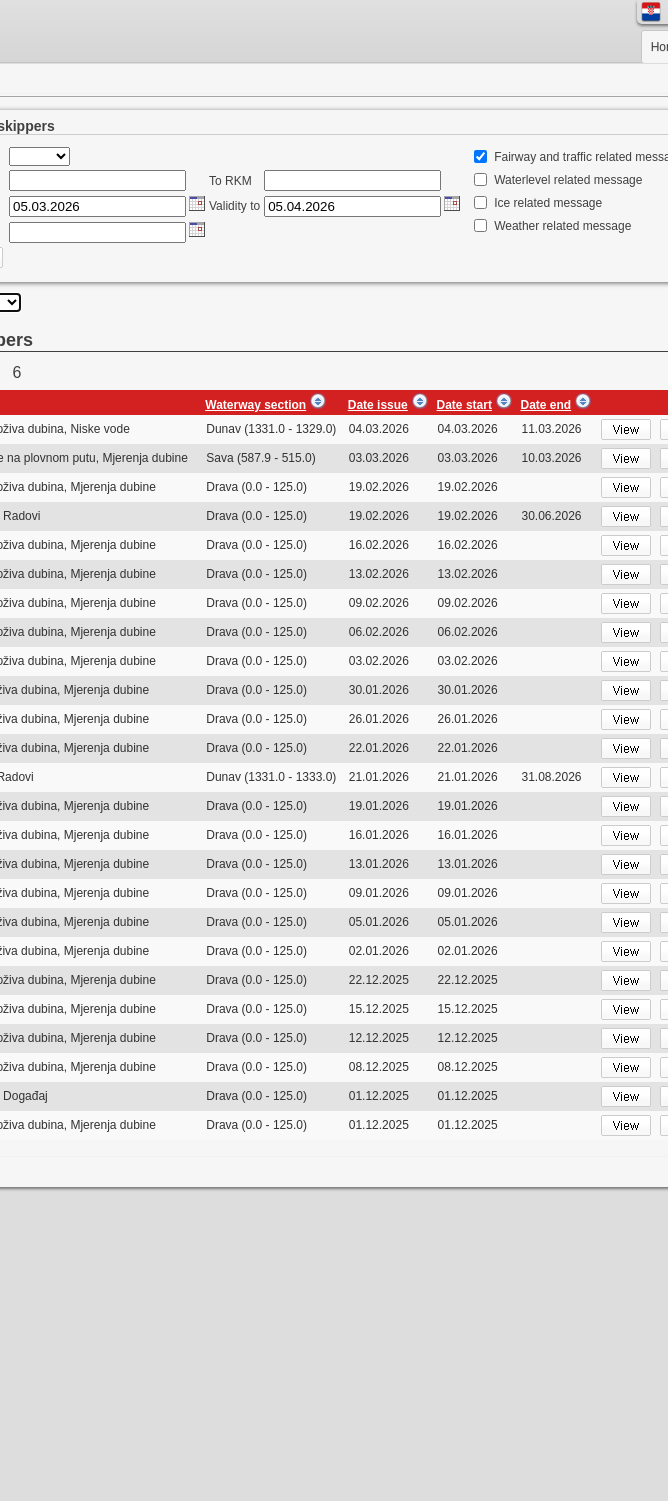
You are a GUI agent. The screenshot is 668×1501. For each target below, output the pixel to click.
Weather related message (562, 226)
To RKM (230, 181)
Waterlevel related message (568, 180)
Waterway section (255, 405)
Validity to (234, 206)
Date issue (378, 405)
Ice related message (548, 203)
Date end (545, 405)
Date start (464, 405)
